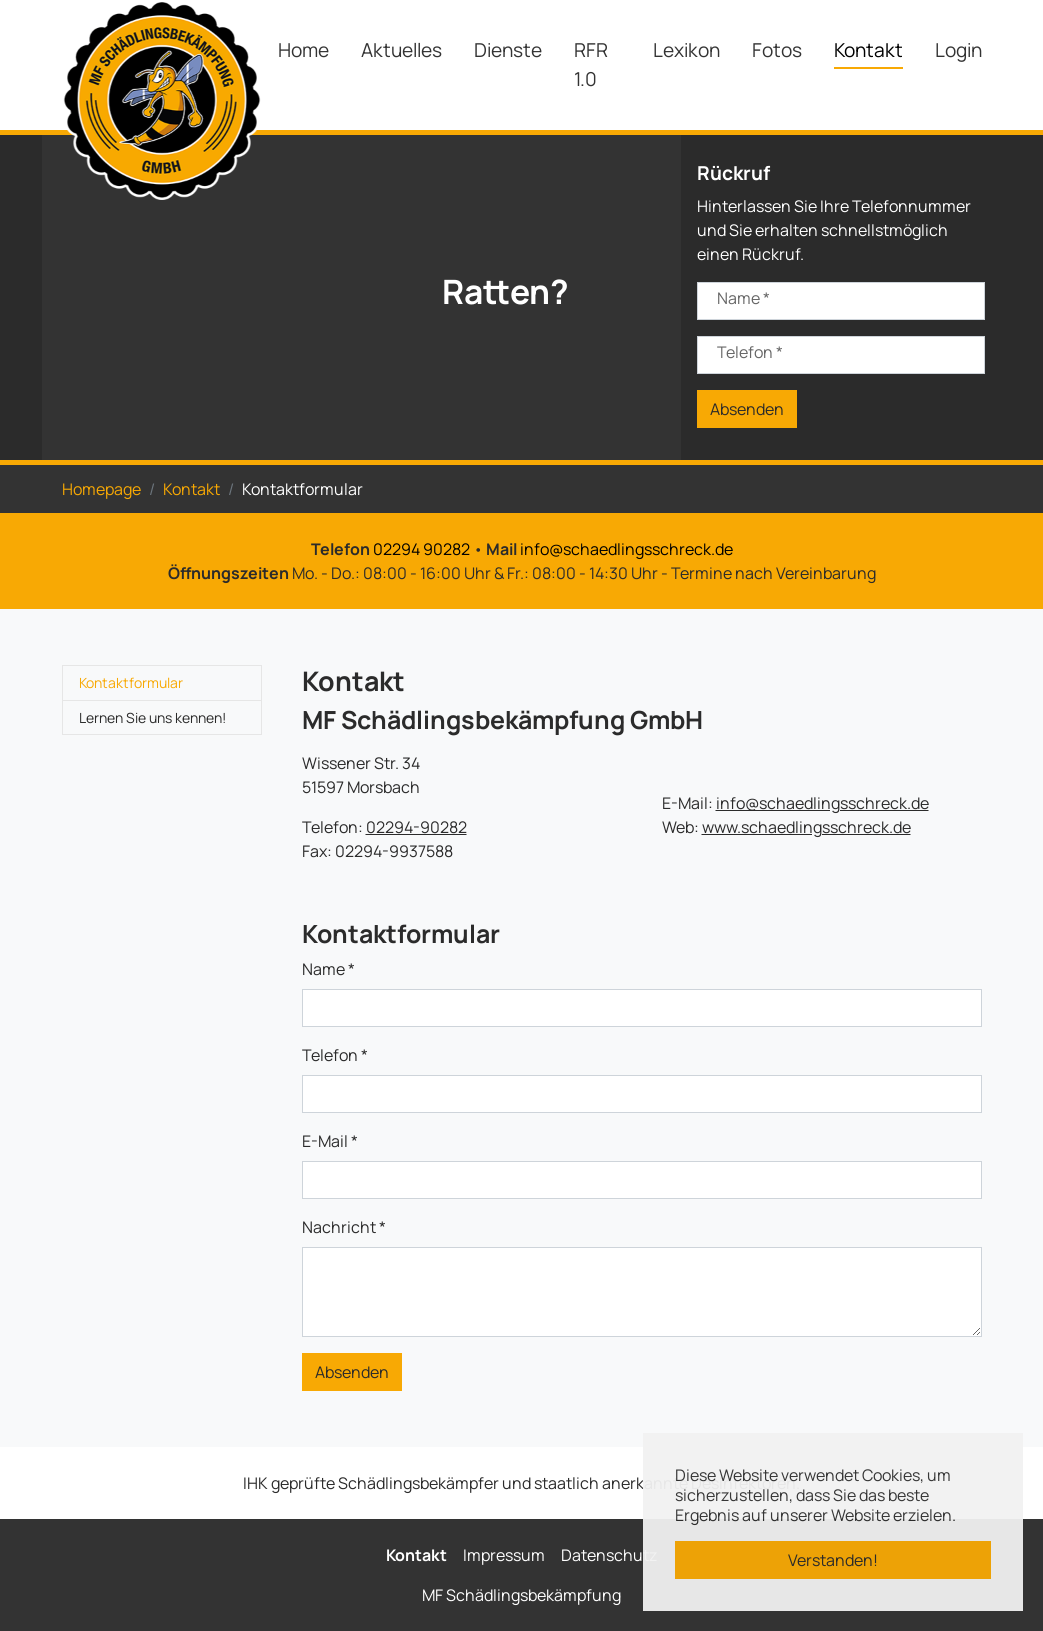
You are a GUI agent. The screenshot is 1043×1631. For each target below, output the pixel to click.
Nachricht (344, 1227)
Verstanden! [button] (833, 1560)
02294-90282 (416, 827)
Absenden (747, 409)
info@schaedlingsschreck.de (626, 549)
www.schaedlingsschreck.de (806, 827)
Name (743, 298)
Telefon (750, 352)
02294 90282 (421, 549)
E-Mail (330, 1141)
